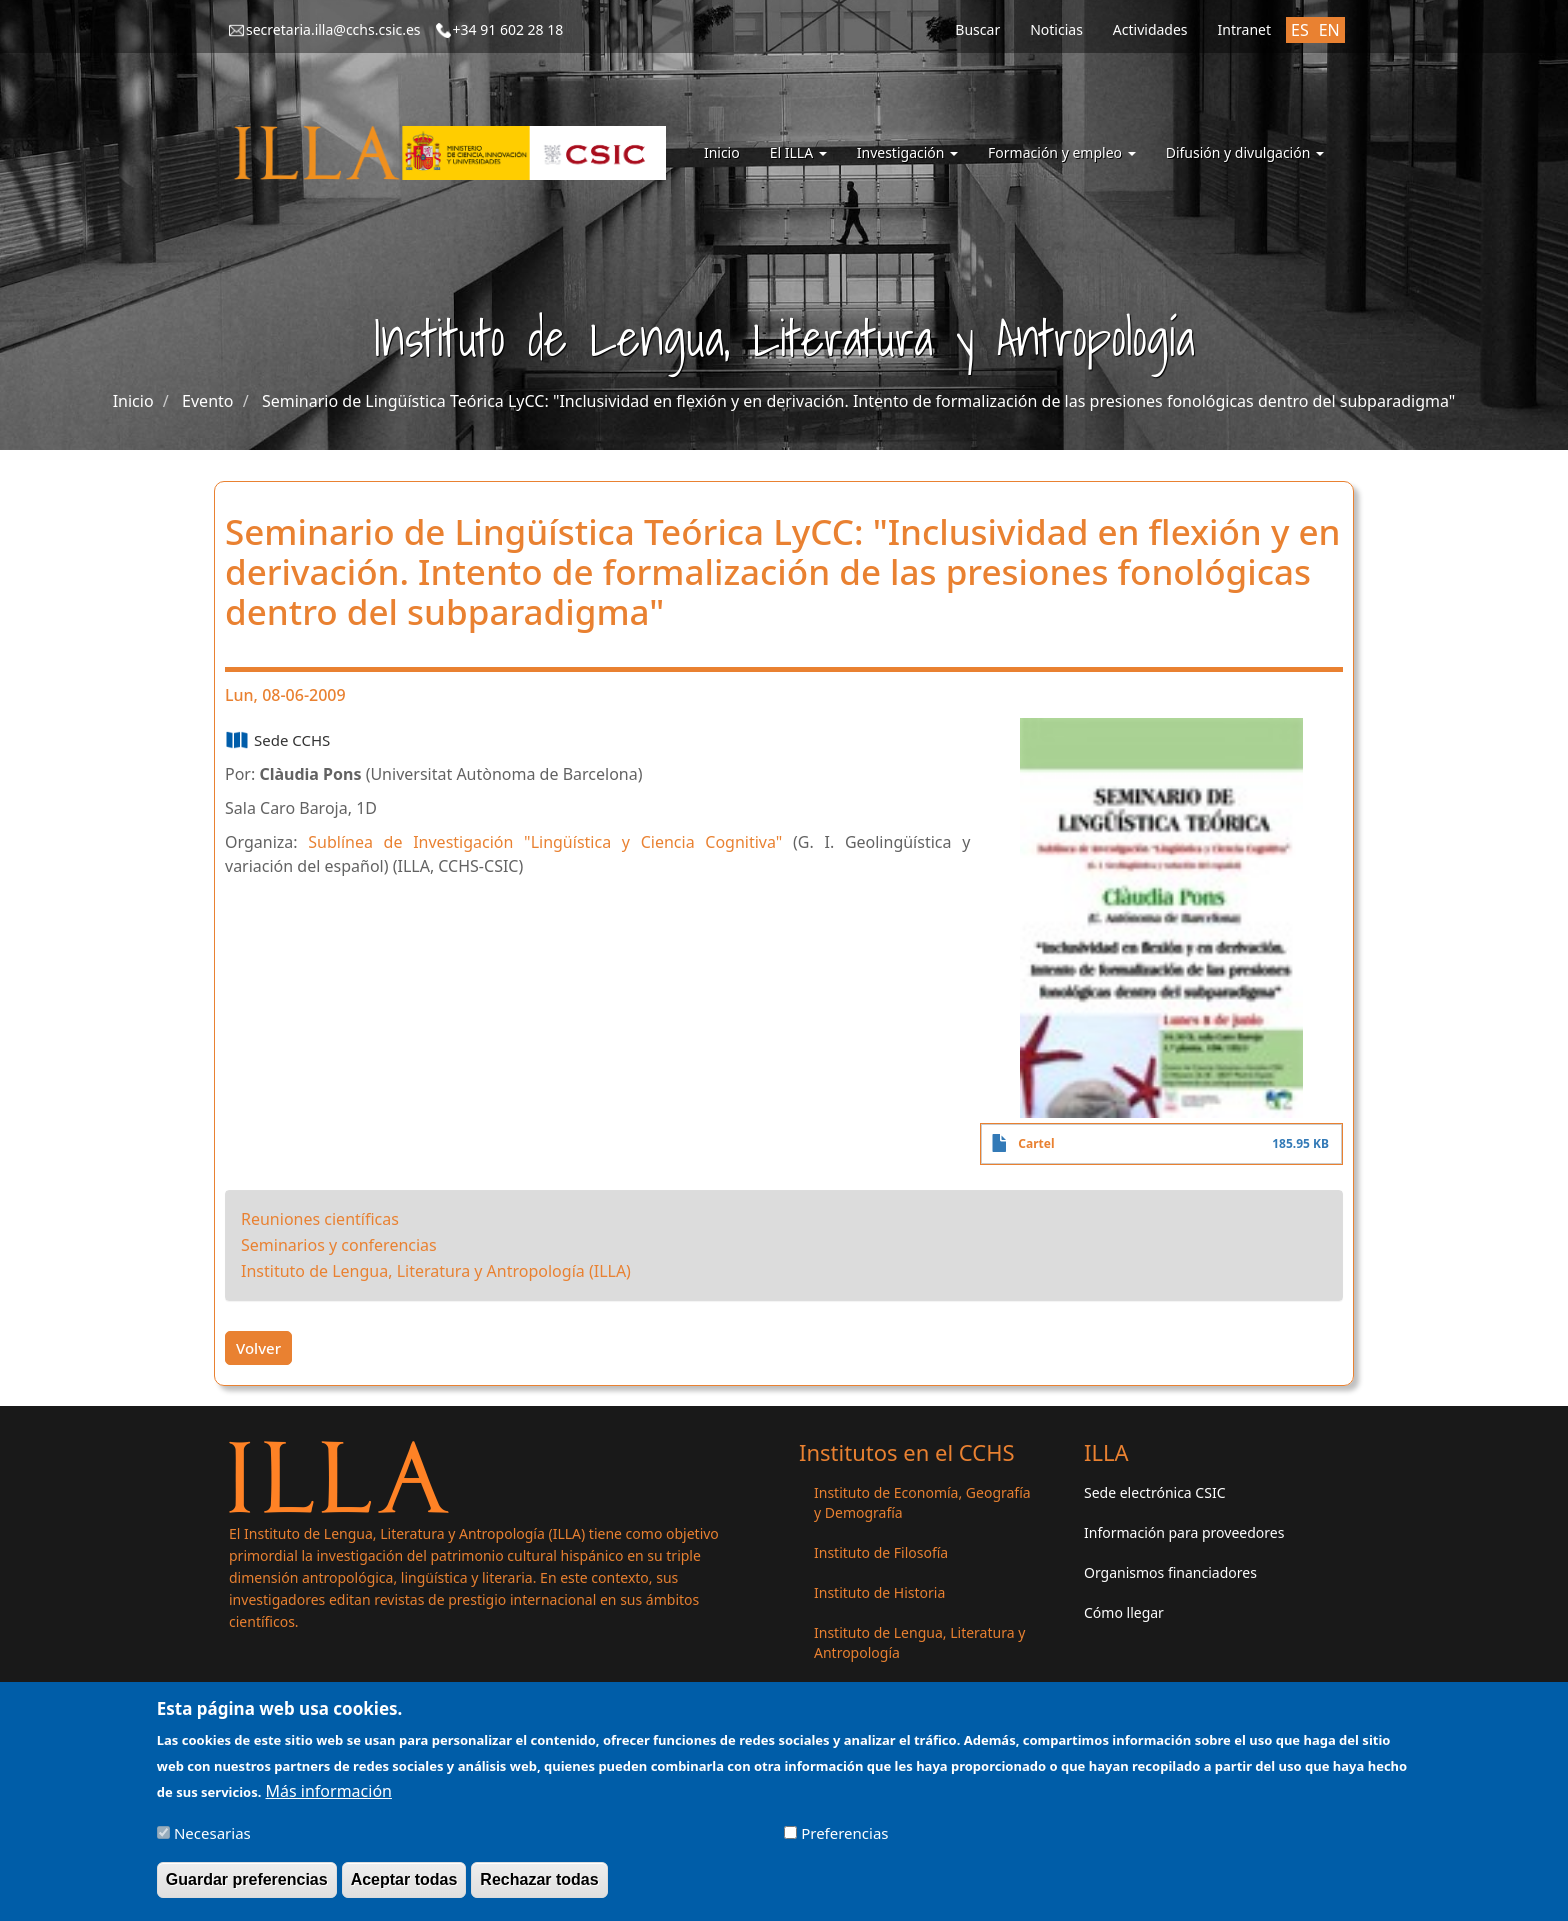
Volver (258, 1348)
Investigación (907, 152)
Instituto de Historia (879, 1592)
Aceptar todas (404, 1880)
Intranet (1244, 29)
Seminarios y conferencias (339, 1245)
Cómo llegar (1124, 1612)
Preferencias (844, 1834)
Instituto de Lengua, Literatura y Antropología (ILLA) (436, 1271)
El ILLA (798, 152)
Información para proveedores (1184, 1532)
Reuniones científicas (320, 1219)
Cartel (1036, 1143)
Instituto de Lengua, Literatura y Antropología (919, 1642)
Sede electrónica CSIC (1154, 1492)
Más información (329, 1792)
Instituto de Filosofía (881, 1552)
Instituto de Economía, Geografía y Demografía (922, 1502)
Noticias (1056, 29)
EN (1329, 30)
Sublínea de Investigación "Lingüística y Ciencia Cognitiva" (545, 842)
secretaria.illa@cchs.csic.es (333, 29)
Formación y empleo (1062, 152)
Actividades (1150, 29)
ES (1300, 30)
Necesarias (212, 1834)
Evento (207, 401)
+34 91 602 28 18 (508, 29)
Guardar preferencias (247, 1880)
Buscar (977, 29)
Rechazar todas (539, 1880)
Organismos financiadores (1170, 1572)
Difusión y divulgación (1245, 152)
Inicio (722, 152)
